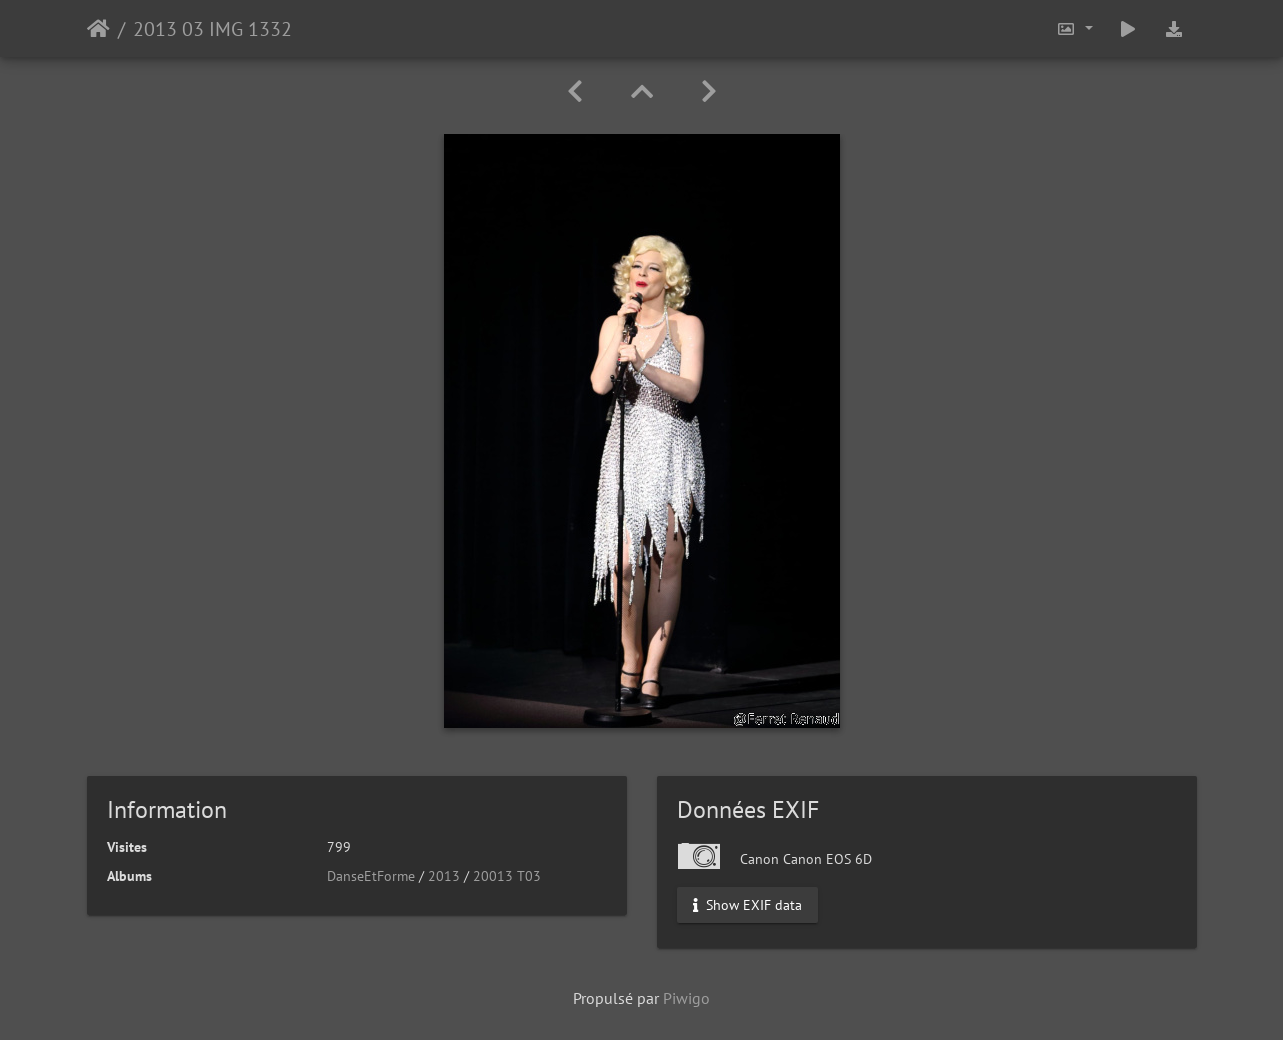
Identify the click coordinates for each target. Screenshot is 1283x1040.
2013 (444, 876)
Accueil (98, 29)
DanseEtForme (371, 876)
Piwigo (686, 998)
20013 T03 (507, 876)
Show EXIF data (747, 905)
